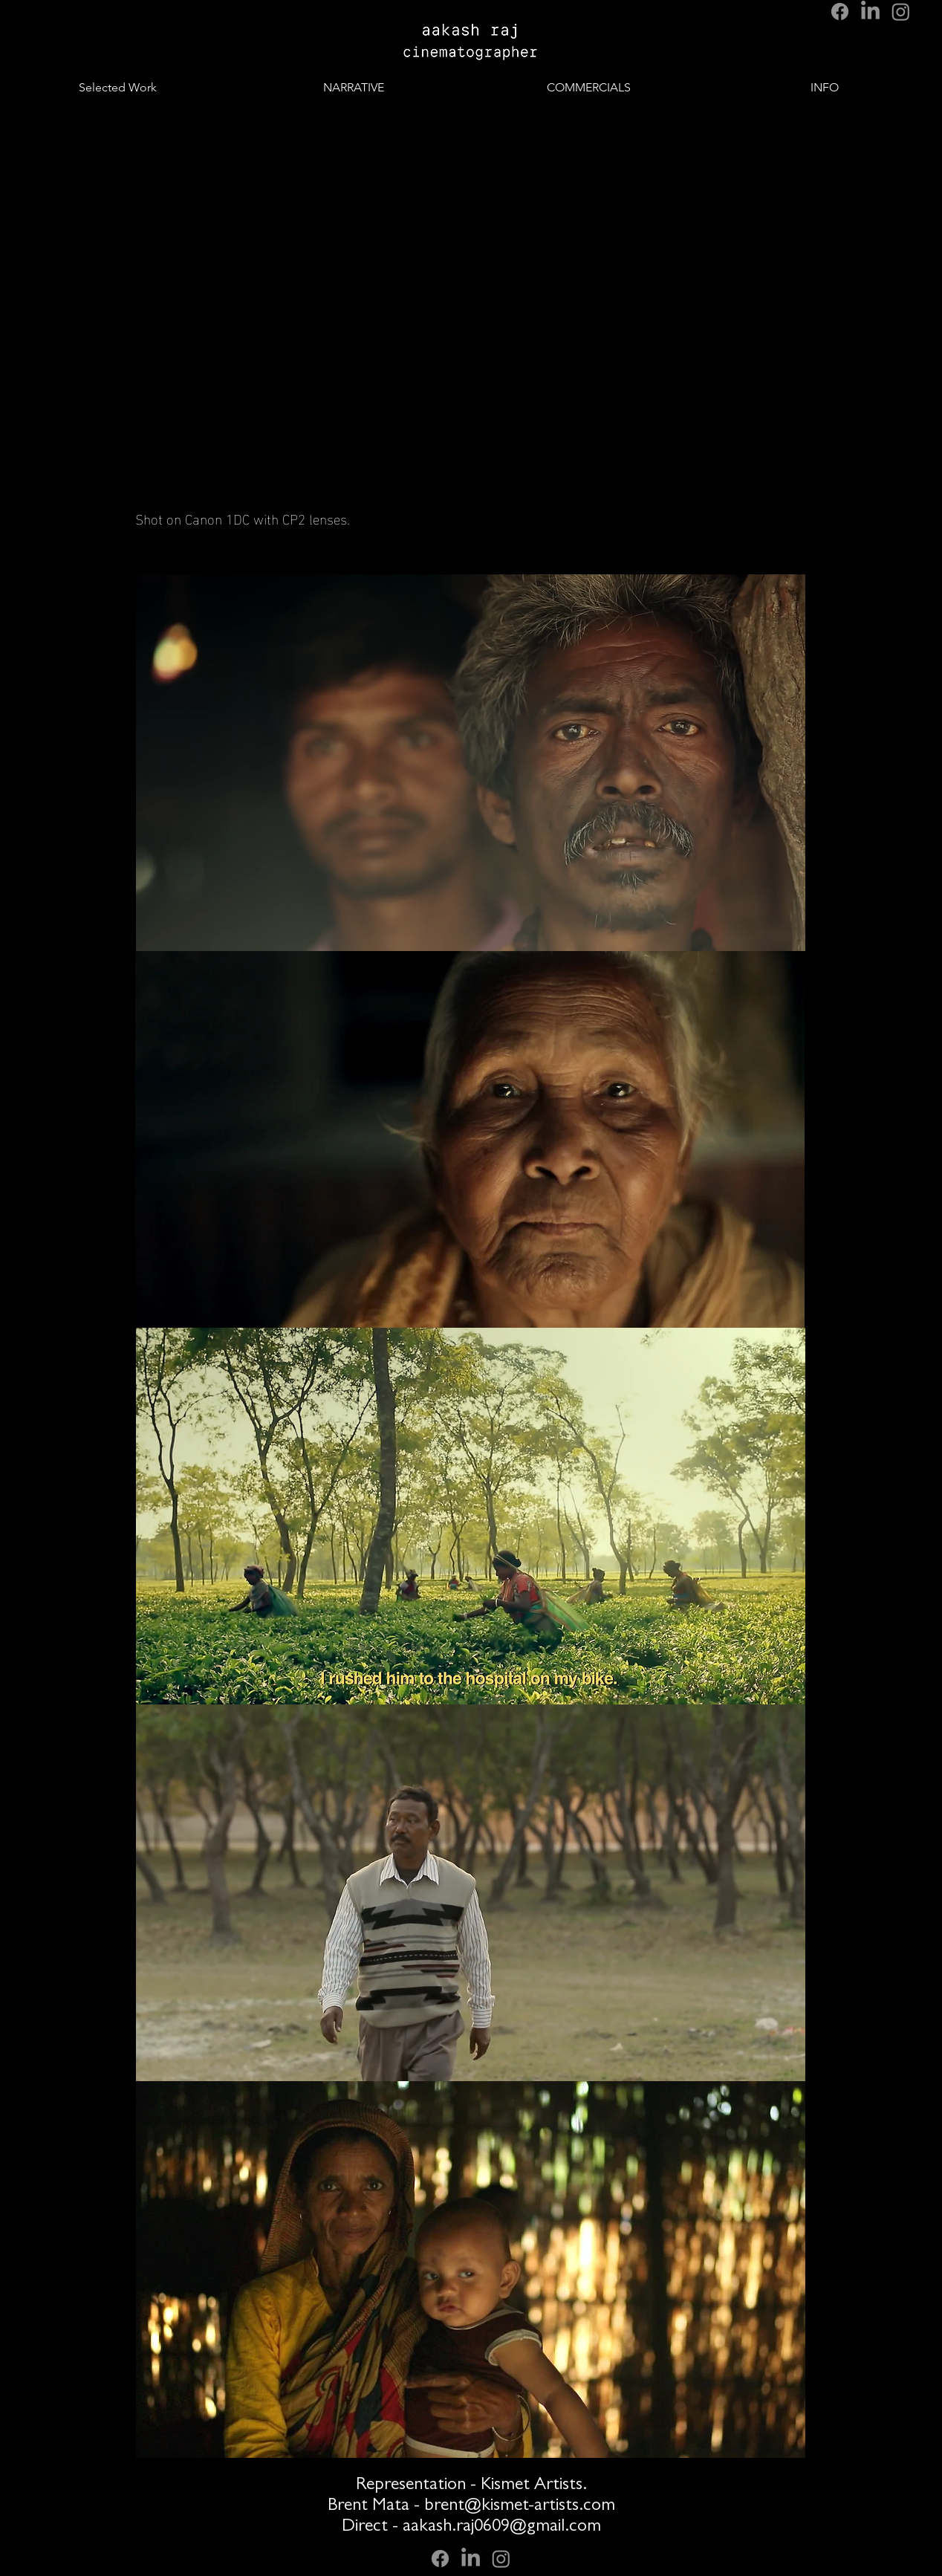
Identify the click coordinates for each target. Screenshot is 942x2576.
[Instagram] (900, 11)
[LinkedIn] (870, 11)
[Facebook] (839, 11)
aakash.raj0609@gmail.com (502, 2528)
